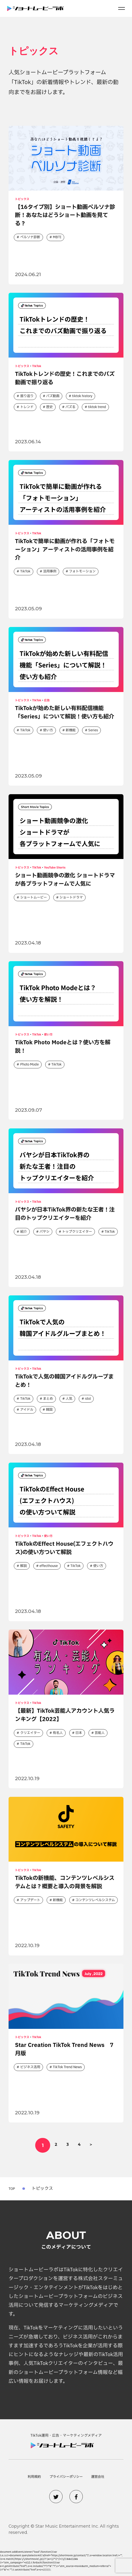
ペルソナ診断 (34, 238)
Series (28, 744)
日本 (94, 1734)
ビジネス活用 (34, 2068)
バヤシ (51, 1232)
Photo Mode (33, 1065)
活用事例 (58, 572)
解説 (26, 1567)
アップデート (34, 1901)
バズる (83, 410)
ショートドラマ (86, 898)
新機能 (84, 731)
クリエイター (34, 1734)
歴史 (58, 410)
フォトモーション (39, 585)
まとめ (56, 1399)
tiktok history (99, 397)
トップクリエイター (92, 1232)
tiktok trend (33, 422)
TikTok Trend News (81, 2068)
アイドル (30, 1412)
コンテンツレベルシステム (47, 1914)
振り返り (30, 397)
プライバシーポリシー (66, 2481)
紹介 (26, 1232)
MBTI (67, 238)
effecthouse (57, 1567)
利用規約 (27, 2481)
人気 (82, 1399)
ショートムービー (39, 898)
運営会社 (104, 2481)
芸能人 (28, 1746)
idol (104, 1399)
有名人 (68, 1734)
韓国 (58, 1412)
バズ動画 (62, 397)
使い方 (56, 731)
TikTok (28, 572)
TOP (13, 2188)
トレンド (30, 410)
